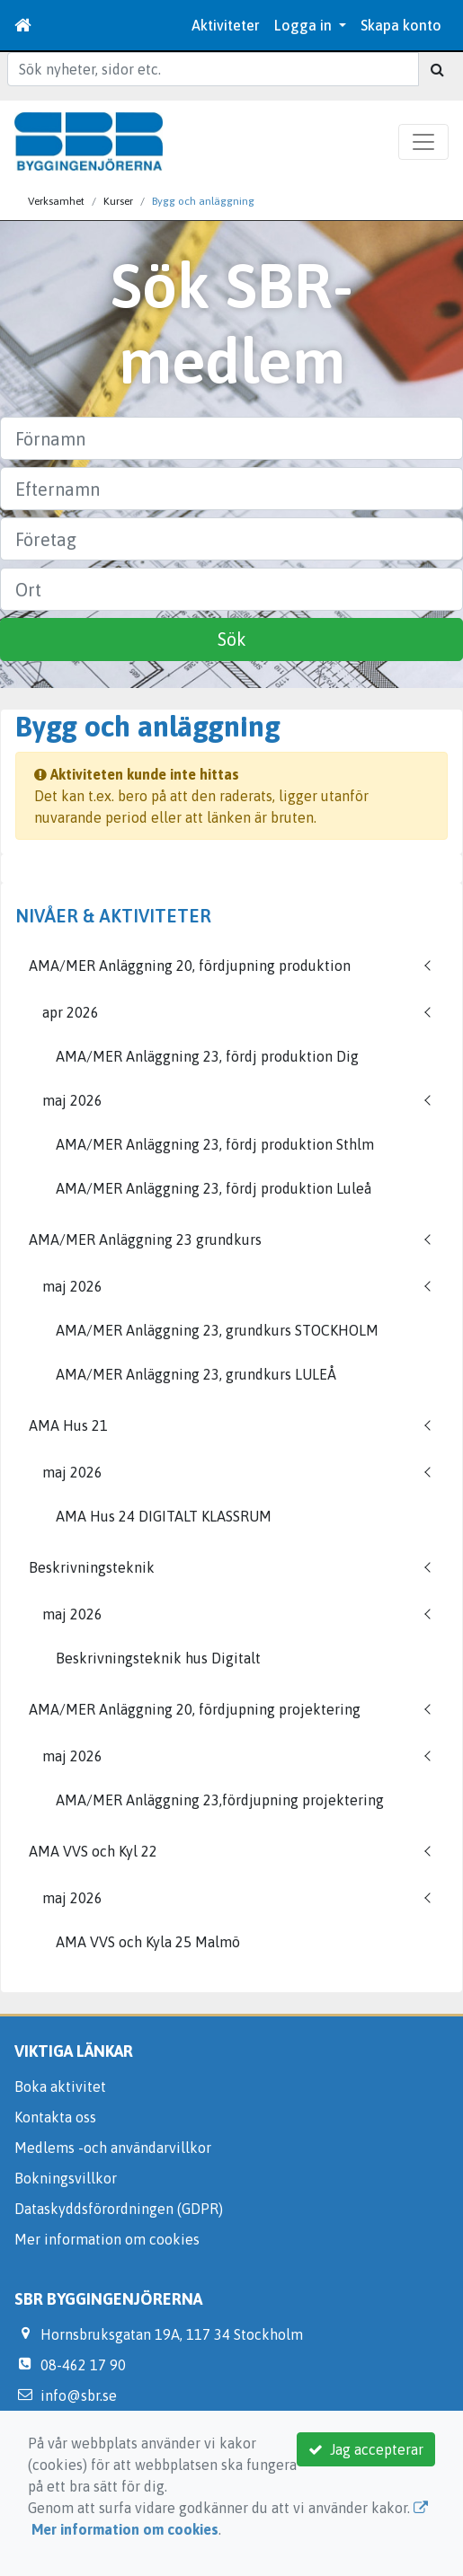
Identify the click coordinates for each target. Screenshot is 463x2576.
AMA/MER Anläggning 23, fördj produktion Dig (207, 1056)
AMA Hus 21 (68, 1425)
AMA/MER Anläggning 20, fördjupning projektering (195, 1709)
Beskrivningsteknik (92, 1567)
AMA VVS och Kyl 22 (93, 1851)
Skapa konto (401, 25)
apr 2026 (70, 1012)
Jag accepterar (365, 2449)
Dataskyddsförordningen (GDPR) (118, 2209)
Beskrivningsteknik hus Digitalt (158, 1658)
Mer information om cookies (107, 2239)
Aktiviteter (225, 25)
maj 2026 (72, 1100)
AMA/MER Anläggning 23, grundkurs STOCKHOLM (217, 1330)
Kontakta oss (55, 2117)
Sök (232, 639)
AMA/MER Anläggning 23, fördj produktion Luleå (213, 1188)
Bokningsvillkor (65, 2178)
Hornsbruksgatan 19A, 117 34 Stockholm (171, 2334)
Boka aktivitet (60, 2086)
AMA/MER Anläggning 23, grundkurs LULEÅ (196, 1374)
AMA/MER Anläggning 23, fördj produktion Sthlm (215, 1144)
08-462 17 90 (83, 2365)
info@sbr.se (78, 2395)
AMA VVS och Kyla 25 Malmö (148, 1942)
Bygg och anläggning (203, 201)
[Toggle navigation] (423, 142)
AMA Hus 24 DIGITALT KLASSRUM (164, 1516)
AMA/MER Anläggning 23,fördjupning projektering (220, 1800)
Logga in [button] (304, 25)
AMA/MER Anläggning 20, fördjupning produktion (190, 965)
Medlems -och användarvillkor (112, 2147)
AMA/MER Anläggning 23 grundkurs (145, 1239)
